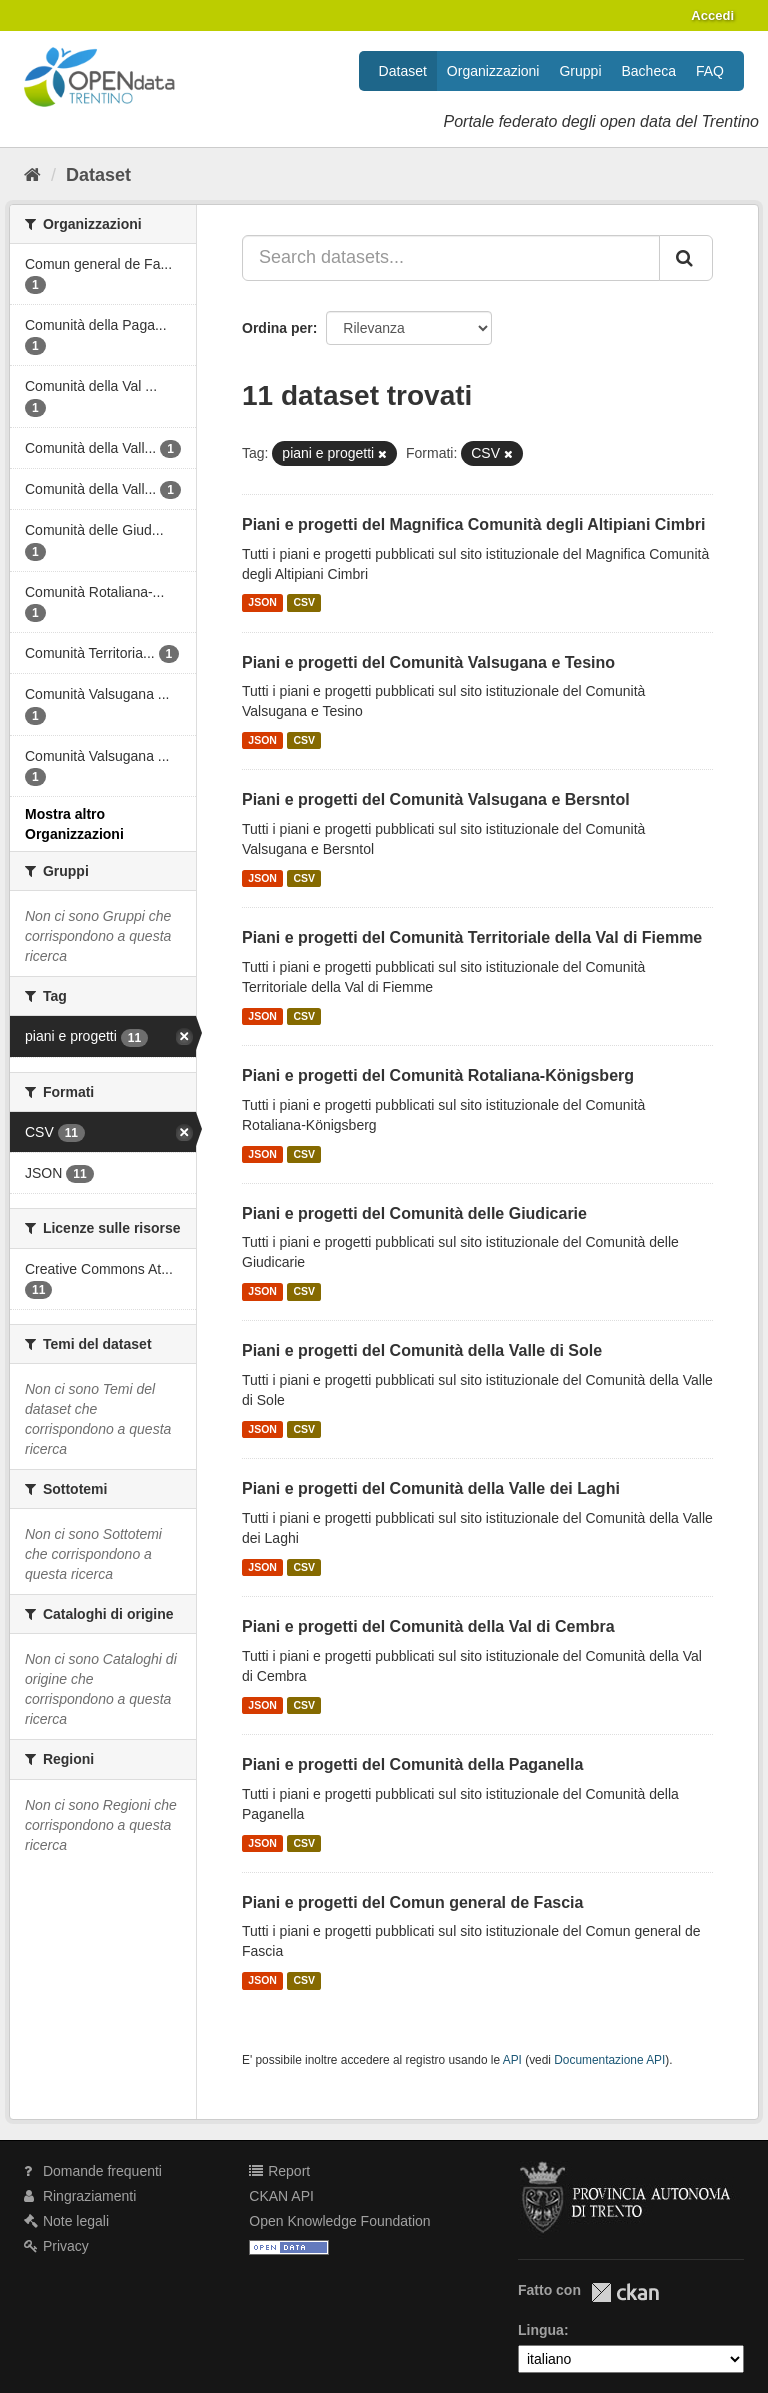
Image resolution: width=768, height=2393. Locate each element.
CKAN (625, 2292)
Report (279, 2171)
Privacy (56, 2246)
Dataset (403, 71)
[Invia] (686, 258)
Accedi (712, 15)
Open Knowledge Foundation (339, 2221)
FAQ (710, 71)
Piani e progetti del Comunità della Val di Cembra (428, 1626)
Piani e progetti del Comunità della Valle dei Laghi (431, 1488)
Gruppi (580, 71)
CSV (304, 603)
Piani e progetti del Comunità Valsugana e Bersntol (436, 799)
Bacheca (649, 71)
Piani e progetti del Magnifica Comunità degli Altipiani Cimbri (473, 524)
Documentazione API (609, 2060)
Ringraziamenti (80, 2196)
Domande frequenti (93, 2171)
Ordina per (277, 328)
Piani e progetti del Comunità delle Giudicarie (414, 1213)
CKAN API (281, 2196)
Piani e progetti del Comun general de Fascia (412, 1902)
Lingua (541, 2330)
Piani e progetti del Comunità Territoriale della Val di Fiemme (472, 937)
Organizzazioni (493, 71)
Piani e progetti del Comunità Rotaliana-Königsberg (438, 1075)
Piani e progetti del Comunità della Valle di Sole (422, 1350)
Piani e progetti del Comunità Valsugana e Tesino (428, 662)
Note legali (66, 2221)
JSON (262, 603)
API (512, 2060)
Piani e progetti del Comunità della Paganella (412, 1764)
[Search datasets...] (451, 258)
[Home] (32, 175)
